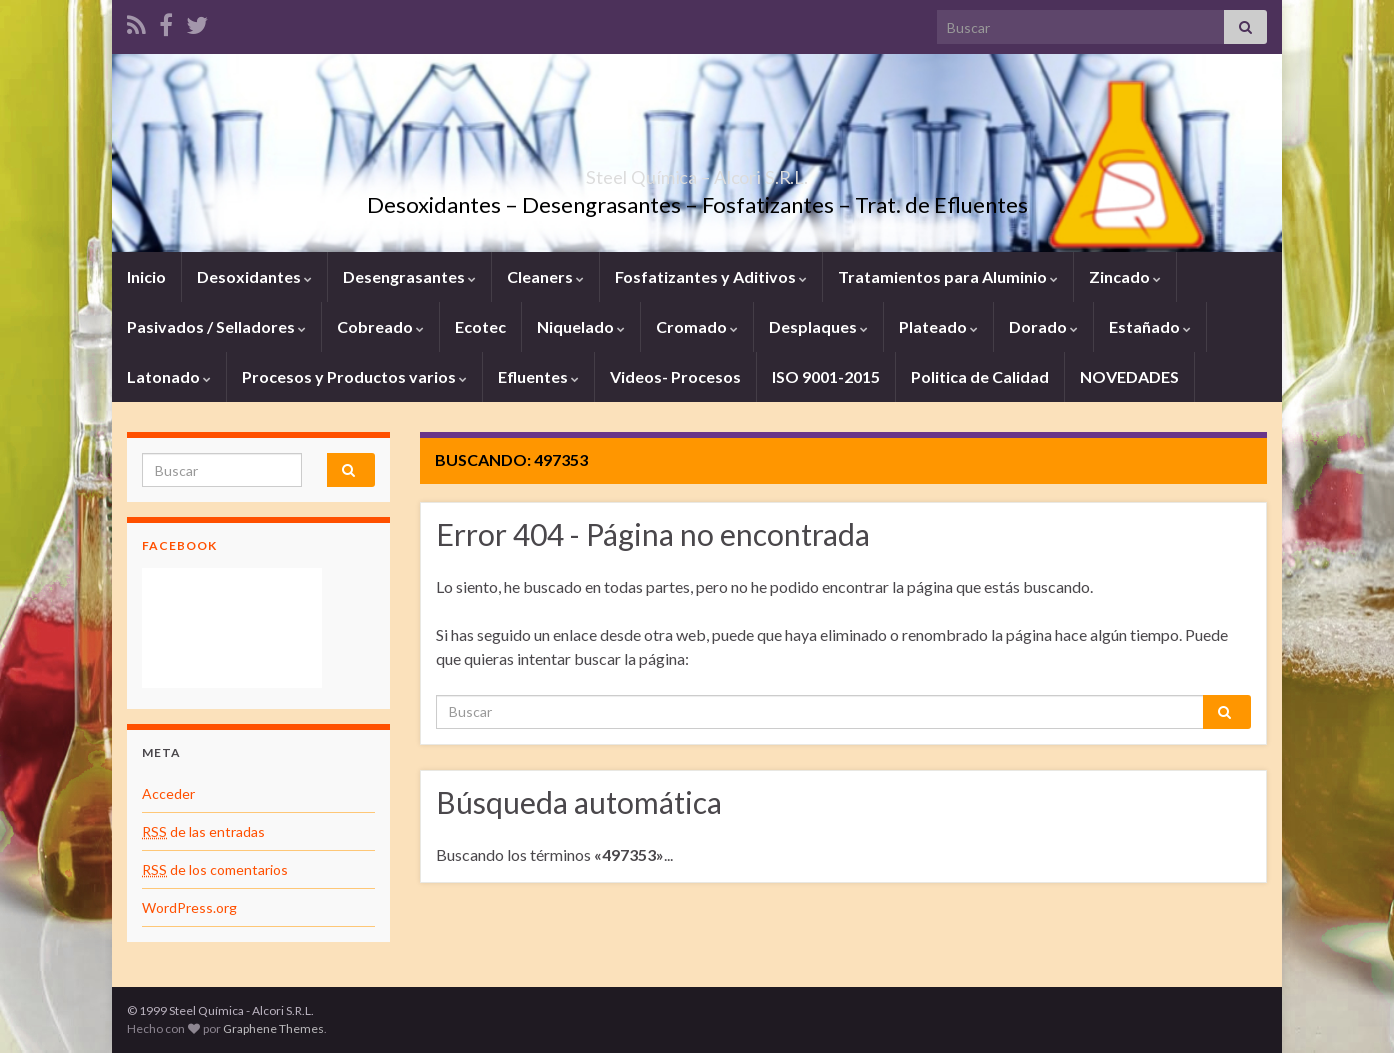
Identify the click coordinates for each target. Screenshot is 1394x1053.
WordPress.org (189, 907)
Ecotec (480, 326)
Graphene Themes (273, 1028)
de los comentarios (215, 869)
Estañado (1150, 326)
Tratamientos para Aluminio (948, 276)
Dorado (1043, 326)
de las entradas (203, 831)
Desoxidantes (254, 276)
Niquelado (581, 326)
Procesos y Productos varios (354, 376)
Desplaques (818, 326)
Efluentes (538, 376)
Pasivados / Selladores (216, 326)
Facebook (179, 545)
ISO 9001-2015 (826, 376)
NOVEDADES (1129, 376)
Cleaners (545, 276)
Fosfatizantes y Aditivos (711, 276)
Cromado (697, 326)
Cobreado (380, 326)
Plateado (938, 326)
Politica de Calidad (980, 376)
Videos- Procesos (675, 376)
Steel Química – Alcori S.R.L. (697, 171)
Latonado (169, 376)
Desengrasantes (409, 276)
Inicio (146, 276)
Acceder (168, 793)
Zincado (1125, 276)
